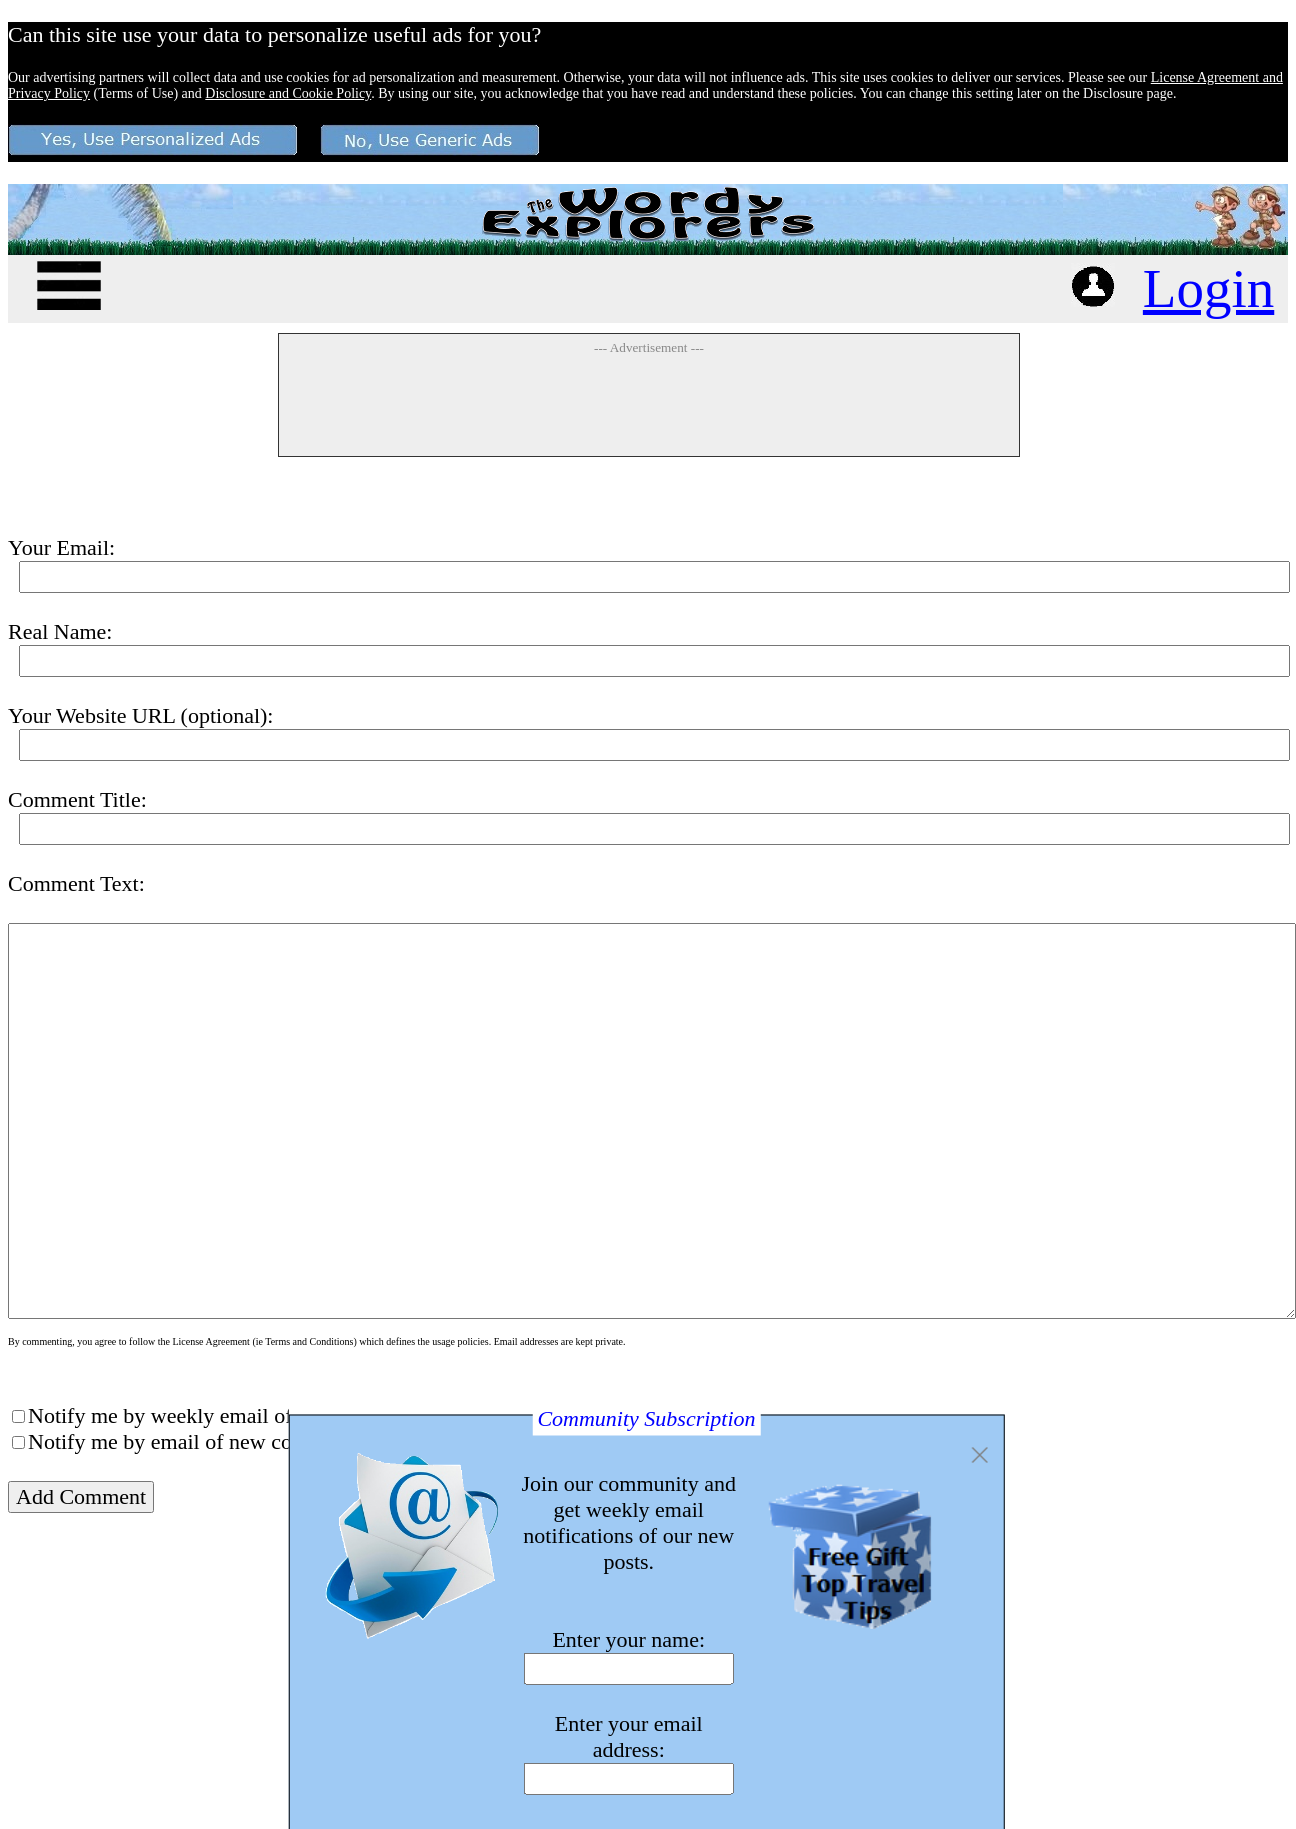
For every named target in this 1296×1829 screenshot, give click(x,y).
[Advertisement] (649, 405)
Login (1208, 288)
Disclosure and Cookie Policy (288, 93)
